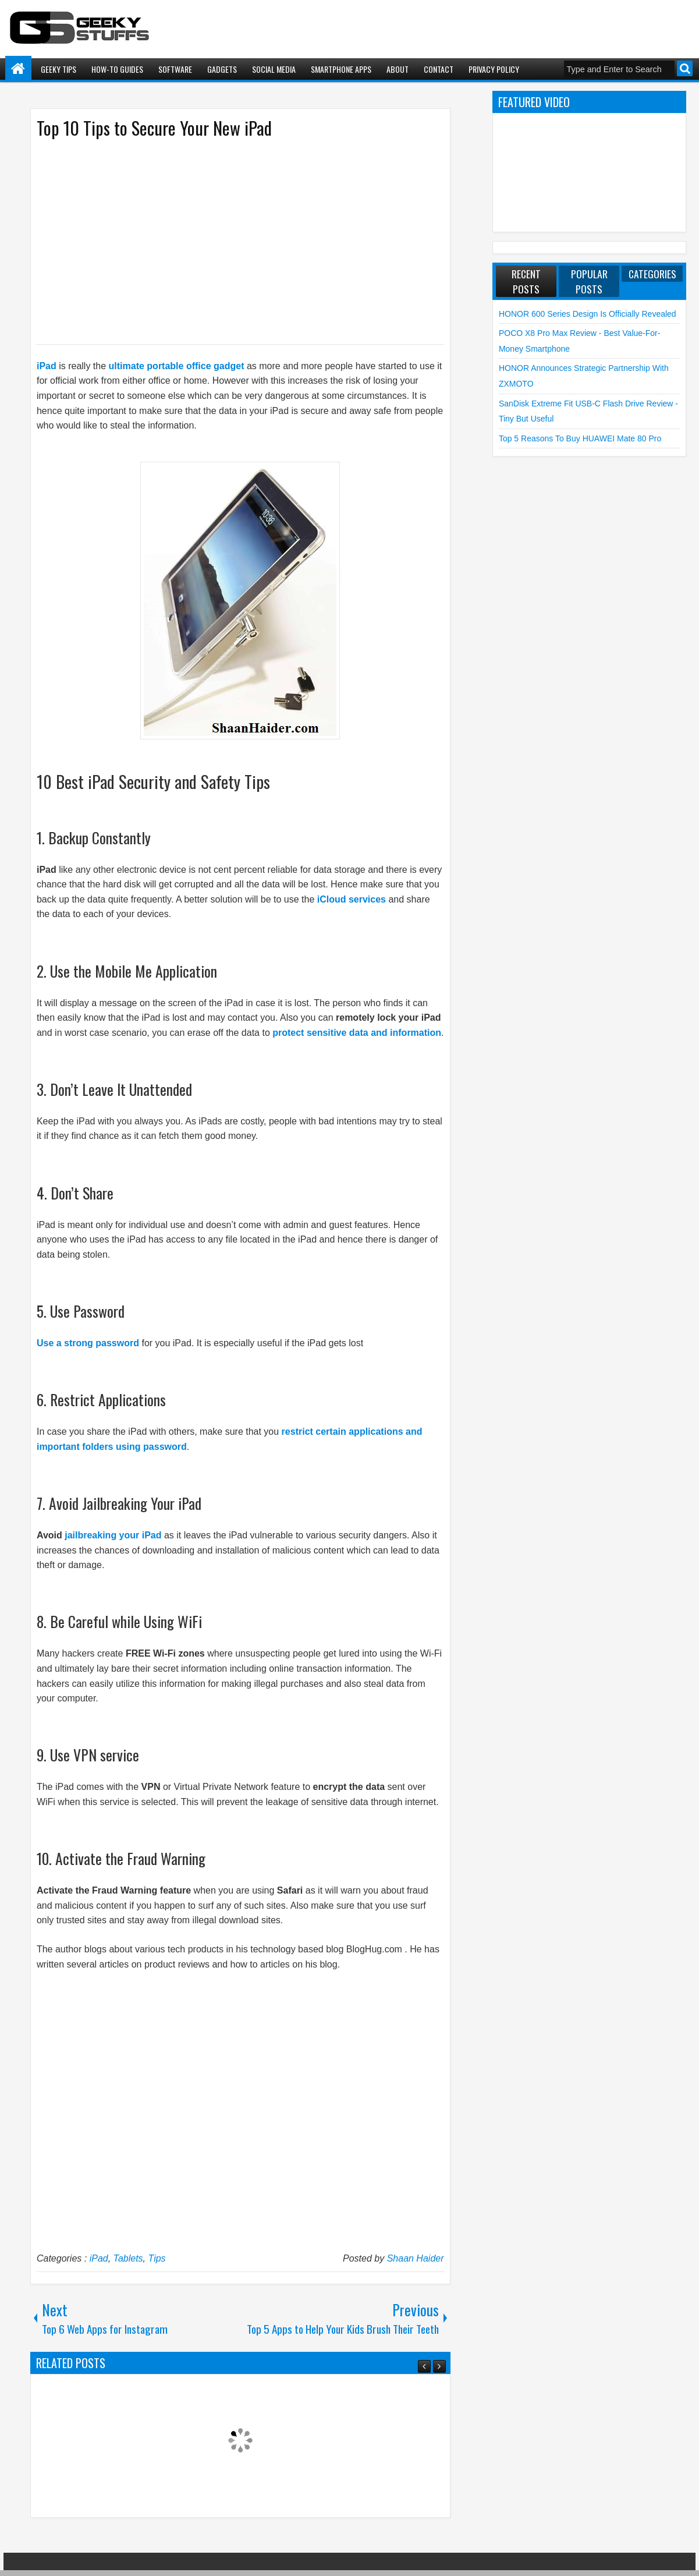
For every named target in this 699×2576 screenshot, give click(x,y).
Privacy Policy (494, 69)
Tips (157, 2258)
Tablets (128, 2258)
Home (18, 69)
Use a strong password (88, 1343)
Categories (652, 273)
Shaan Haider (415, 2258)
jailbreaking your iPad (113, 1535)
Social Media (274, 69)
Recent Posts (526, 281)
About (397, 69)
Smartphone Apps (341, 69)
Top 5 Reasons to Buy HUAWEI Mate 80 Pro (580, 438)
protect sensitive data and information (356, 1033)
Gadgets (222, 69)
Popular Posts (589, 281)
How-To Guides (117, 69)
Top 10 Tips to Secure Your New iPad (154, 128)
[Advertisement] (229, 240)
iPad (46, 366)
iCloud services (351, 899)
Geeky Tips (58, 69)
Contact (438, 69)
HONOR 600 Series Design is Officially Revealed (587, 314)
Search (685, 68)
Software (175, 69)
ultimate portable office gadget (176, 366)
